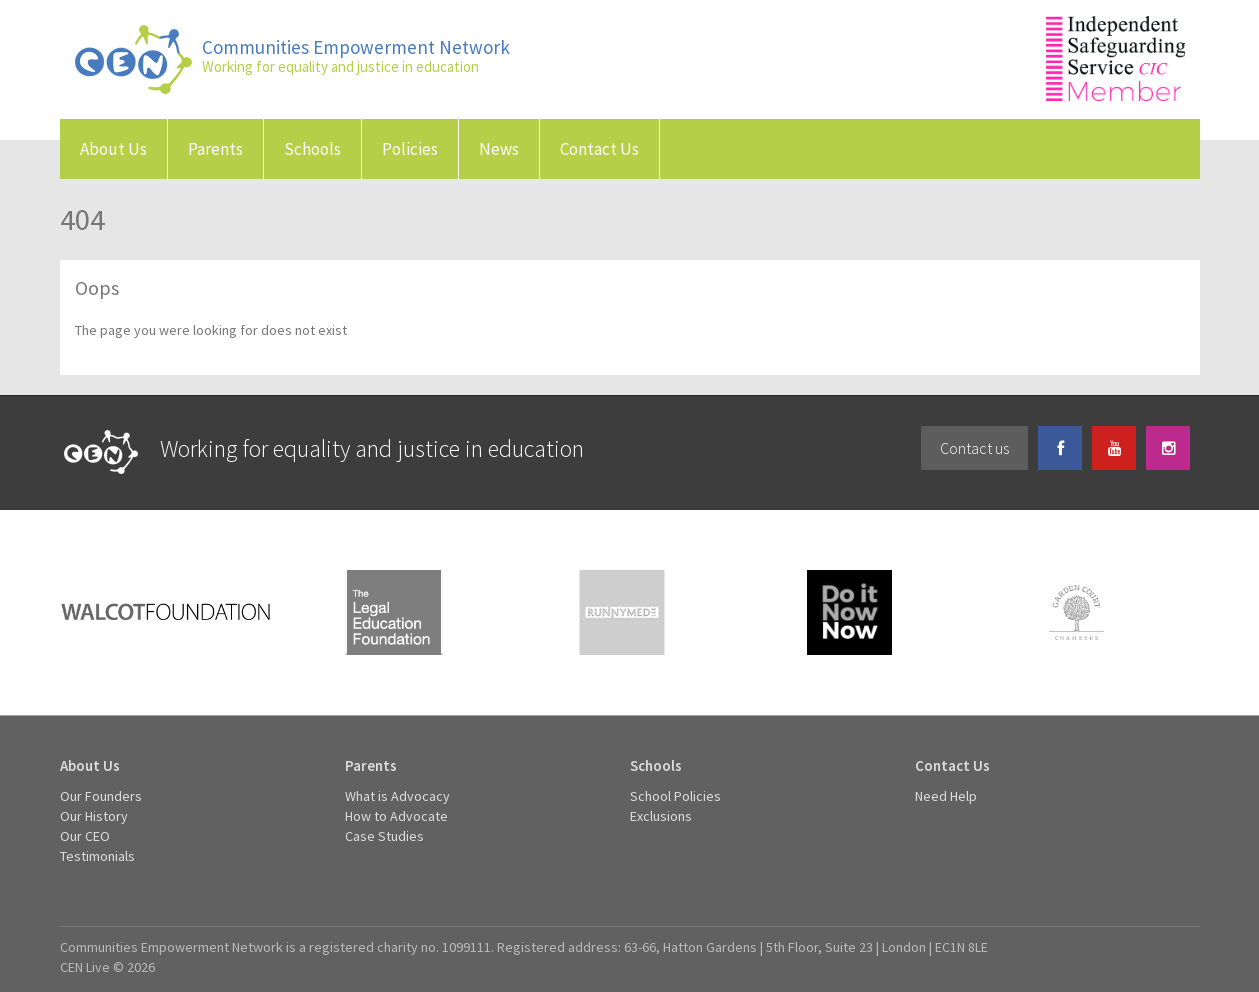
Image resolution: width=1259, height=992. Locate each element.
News (499, 149)
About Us (113, 149)
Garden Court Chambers (1078, 612)
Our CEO (85, 836)
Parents (215, 149)
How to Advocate (396, 816)
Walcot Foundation (166, 612)
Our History (94, 816)
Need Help (946, 796)
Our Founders (101, 796)
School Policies (675, 796)
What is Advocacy (397, 796)
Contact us (974, 448)
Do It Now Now (850, 612)
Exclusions (661, 816)
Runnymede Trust (622, 612)
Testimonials (97, 856)
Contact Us (599, 149)
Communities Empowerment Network (133, 59)
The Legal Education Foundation (394, 612)
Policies (410, 149)
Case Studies (384, 836)
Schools (312, 149)
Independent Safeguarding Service (1115, 58)
